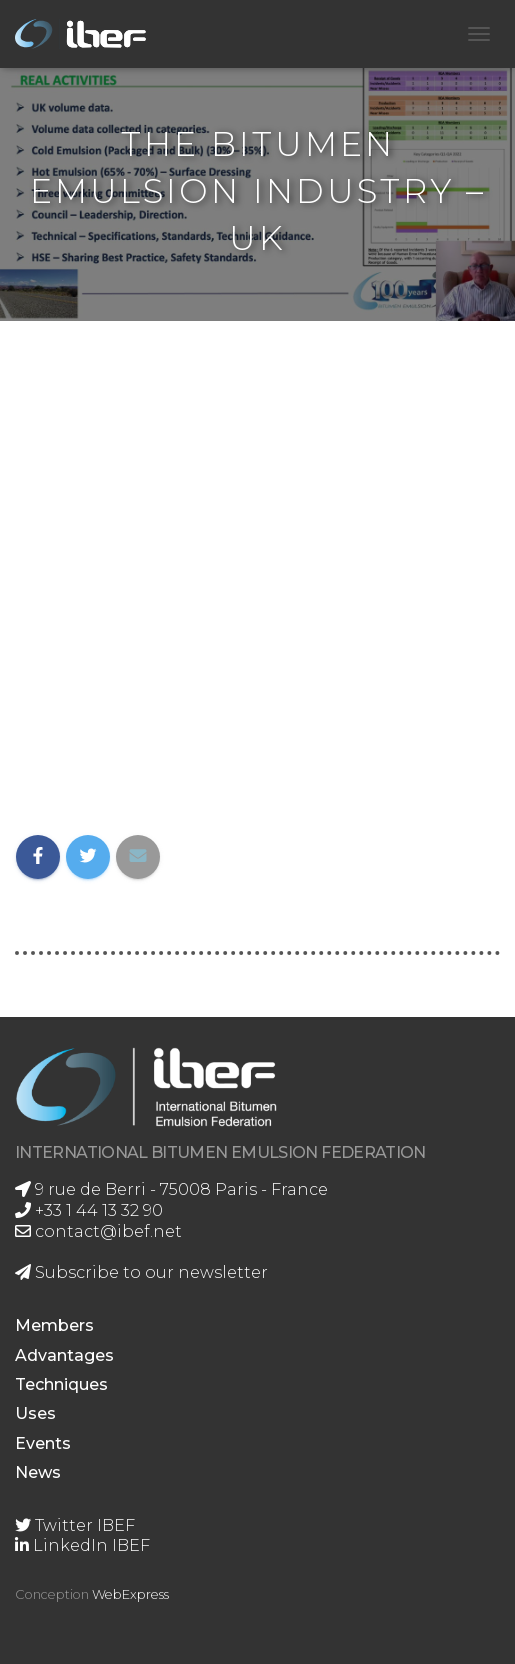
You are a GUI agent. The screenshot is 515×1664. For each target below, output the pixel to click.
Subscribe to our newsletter (141, 1272)
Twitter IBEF (75, 1525)
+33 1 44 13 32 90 (89, 1210)
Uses (35, 1413)
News (38, 1472)
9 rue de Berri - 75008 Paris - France (171, 1189)
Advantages (64, 1355)
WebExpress (130, 1594)
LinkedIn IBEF (82, 1545)
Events (43, 1443)
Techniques (61, 1384)
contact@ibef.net (98, 1231)
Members (54, 1325)
